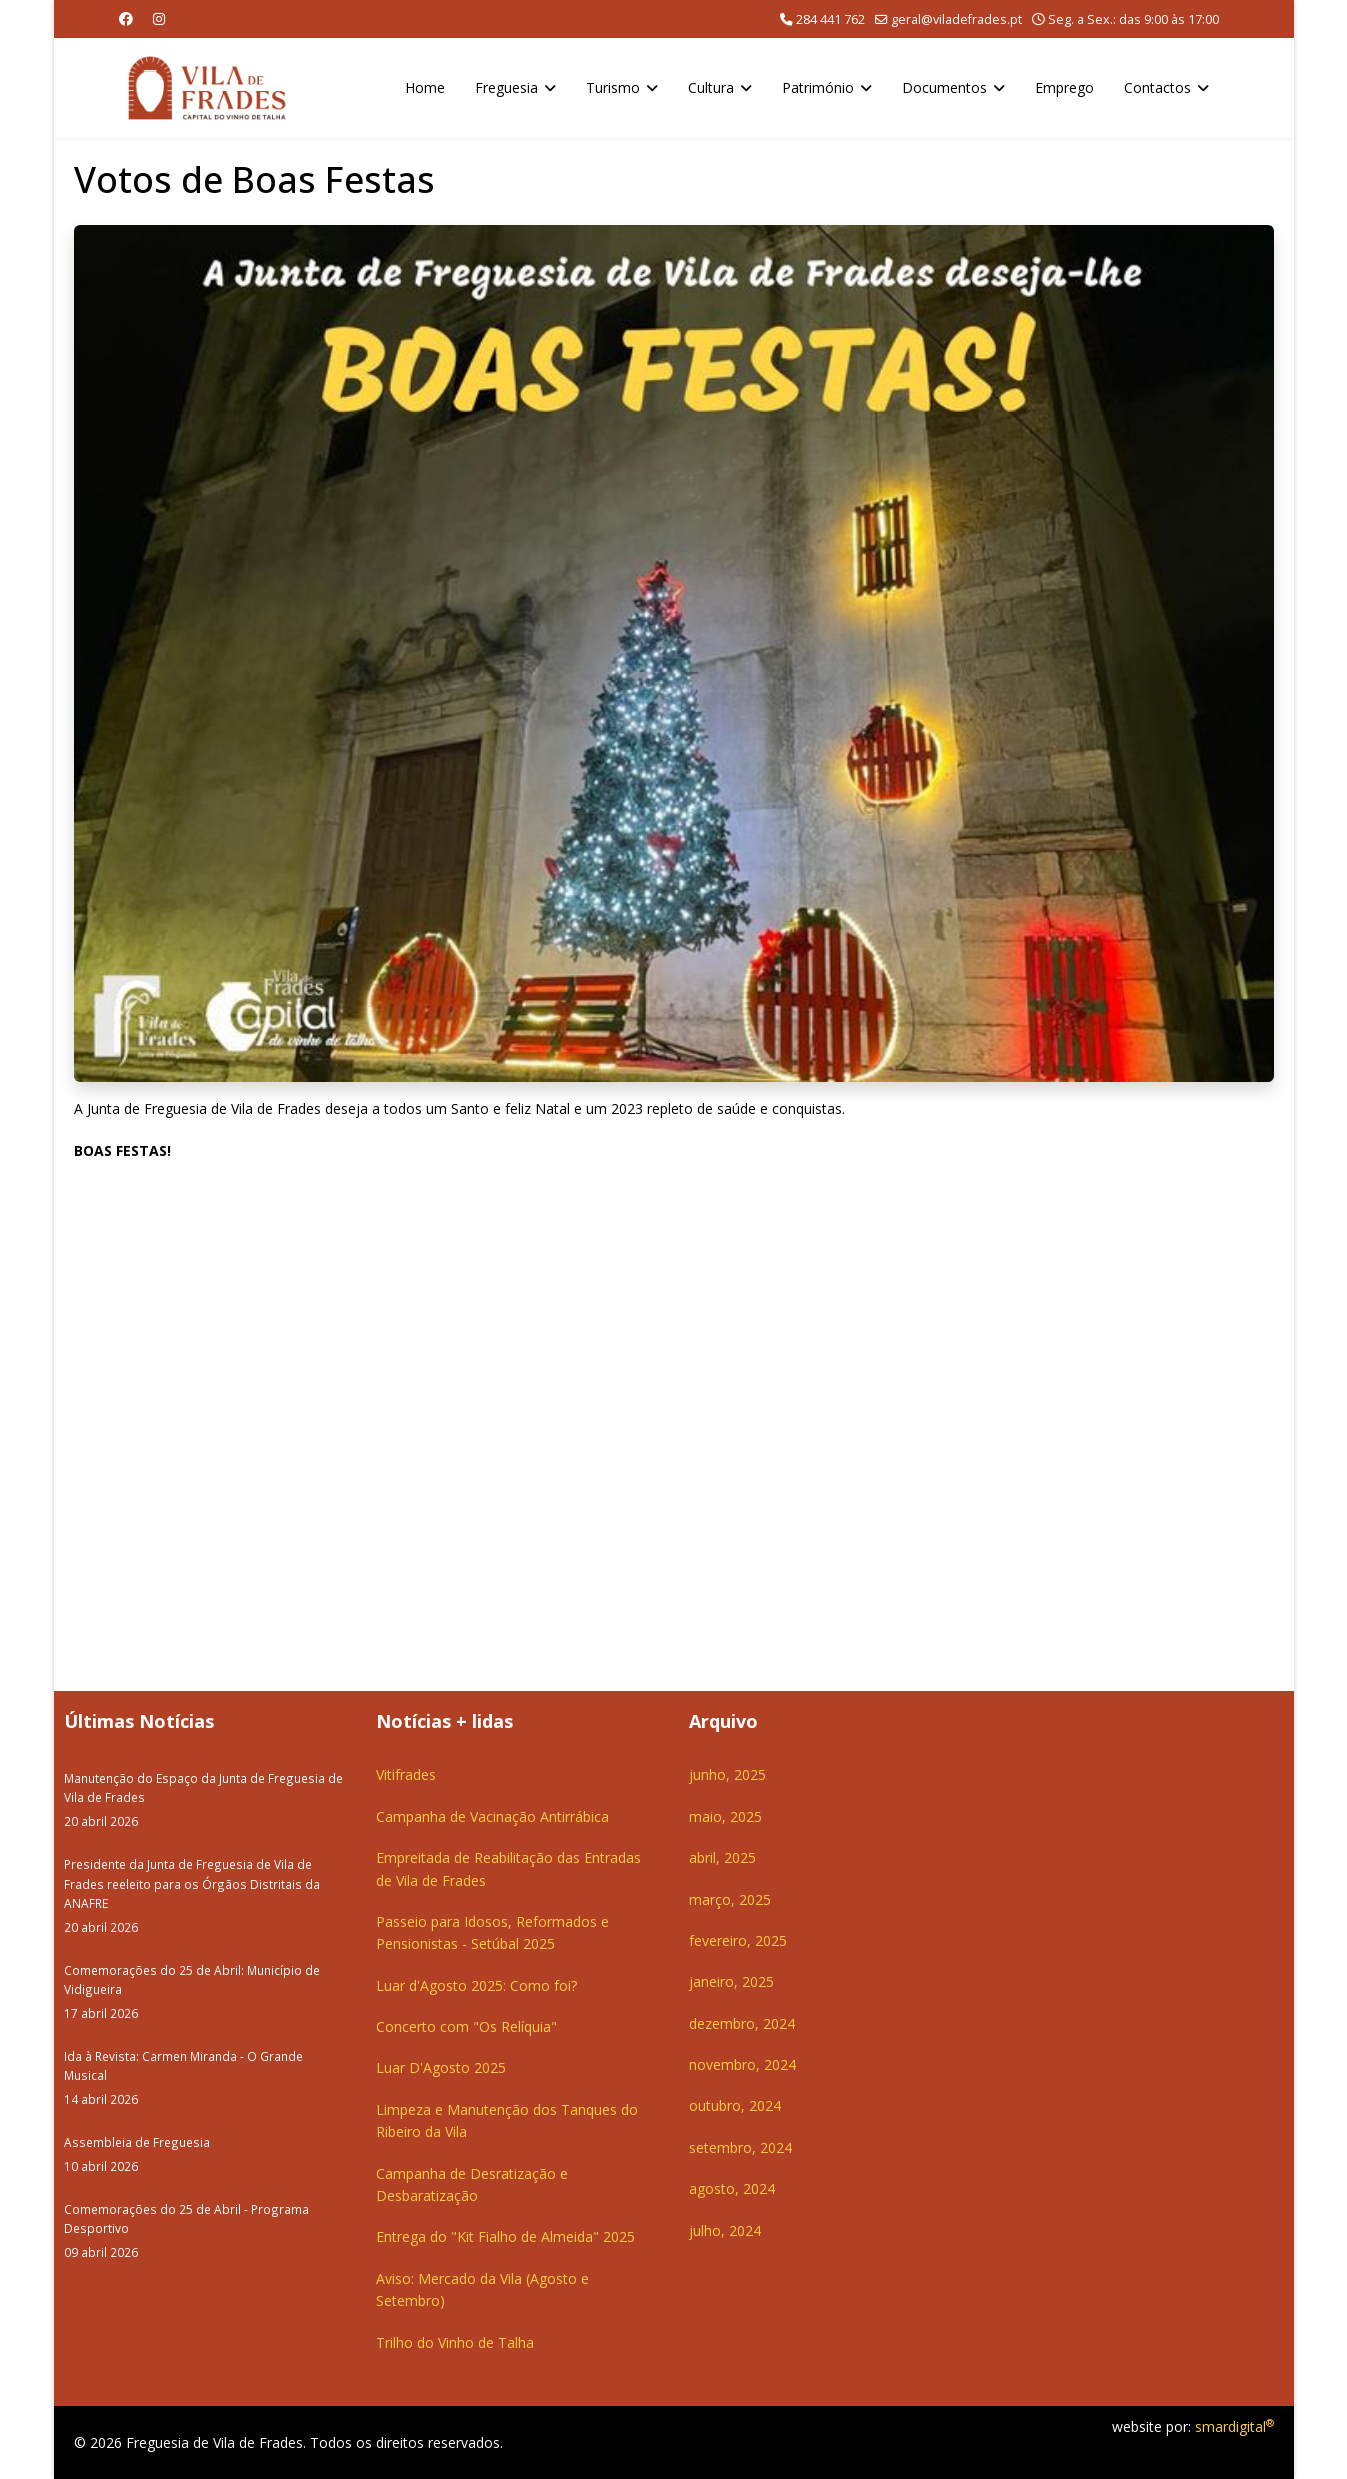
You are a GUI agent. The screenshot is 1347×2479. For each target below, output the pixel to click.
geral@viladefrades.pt (956, 19)
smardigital (1234, 2426)
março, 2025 (730, 1899)
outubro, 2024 (735, 2105)
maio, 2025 (725, 1816)
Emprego (1064, 87)
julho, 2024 (725, 2230)
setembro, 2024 (740, 2147)
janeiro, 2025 (731, 1981)
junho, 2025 (727, 1774)
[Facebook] (126, 18)
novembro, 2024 (742, 2064)
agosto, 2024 (732, 2188)
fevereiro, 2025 (738, 1940)
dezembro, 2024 (742, 2023)
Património (818, 87)
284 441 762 (830, 19)
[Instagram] (159, 18)
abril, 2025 (722, 1857)
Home (425, 87)
